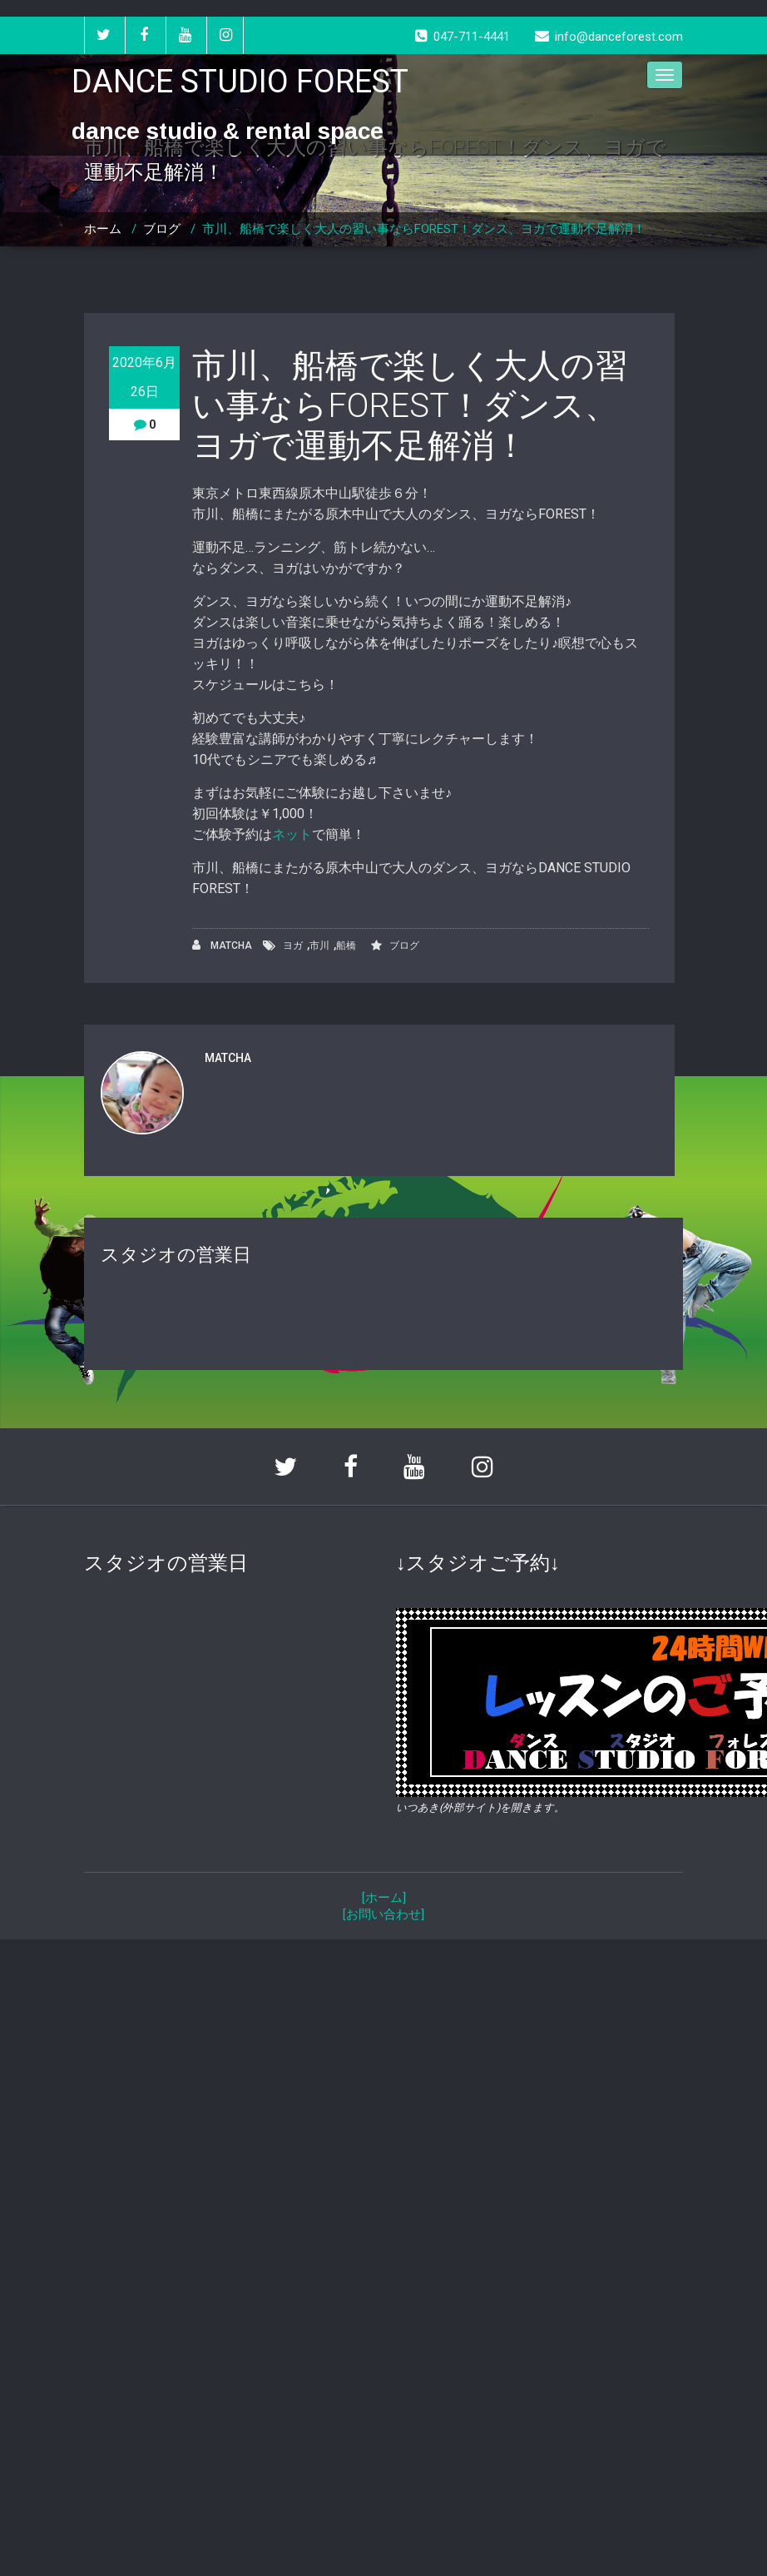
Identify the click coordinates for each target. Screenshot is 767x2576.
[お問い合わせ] (383, 1914)
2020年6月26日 (144, 377)
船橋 (346, 945)
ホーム (102, 228)
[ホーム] (384, 1897)
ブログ (162, 228)
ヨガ (293, 945)
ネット (292, 834)
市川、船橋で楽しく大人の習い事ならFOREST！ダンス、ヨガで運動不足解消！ (424, 228)
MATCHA (222, 945)
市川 (319, 945)
